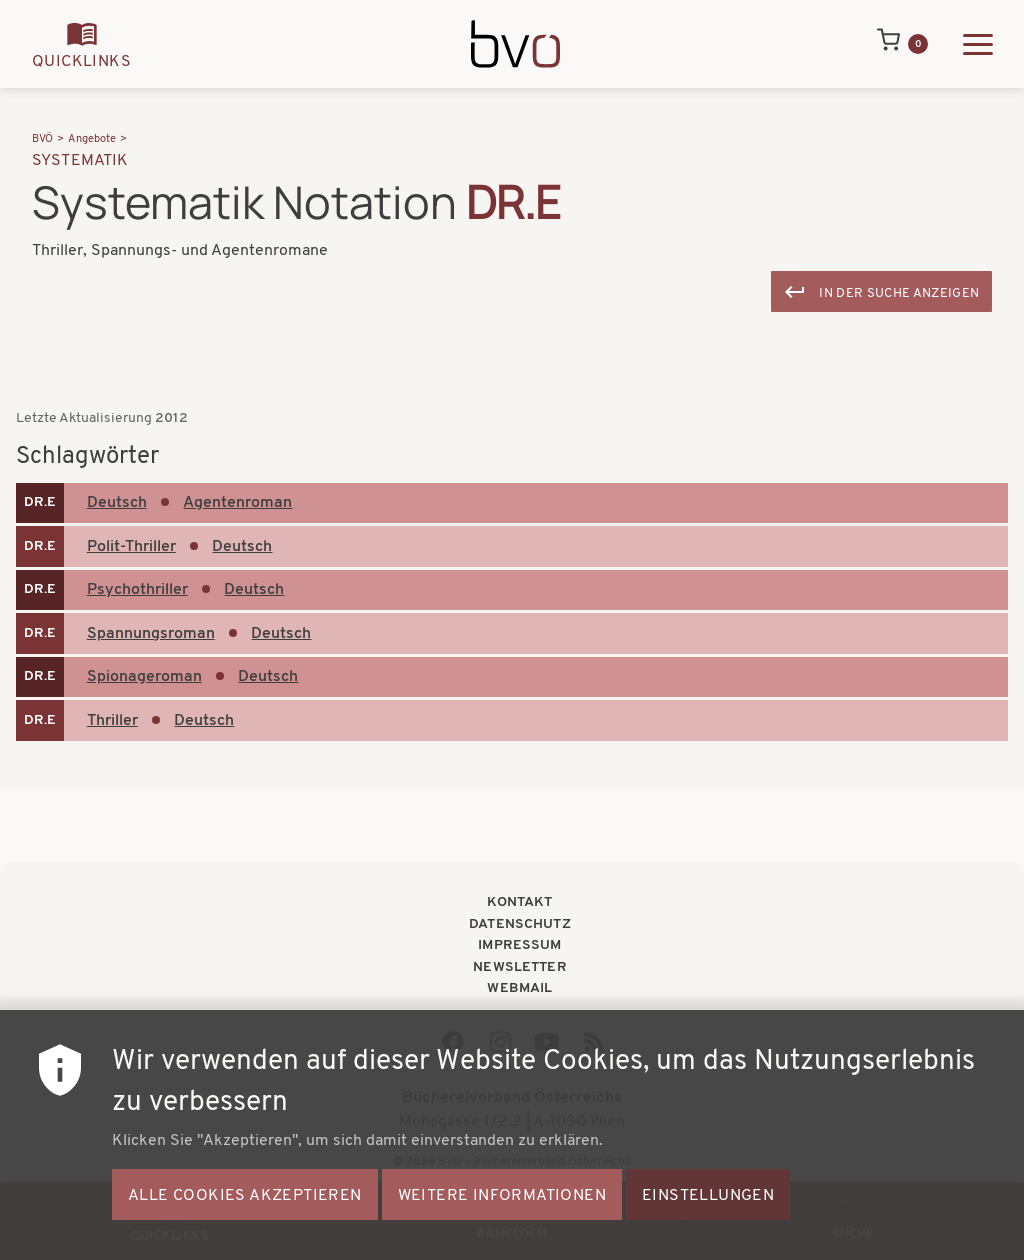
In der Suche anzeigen (899, 293)
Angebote (92, 139)
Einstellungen (708, 1216)
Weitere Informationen (502, 1216)
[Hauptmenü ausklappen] (978, 44)
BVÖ (42, 139)
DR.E (40, 502)
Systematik (80, 161)
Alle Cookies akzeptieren (245, 1216)
